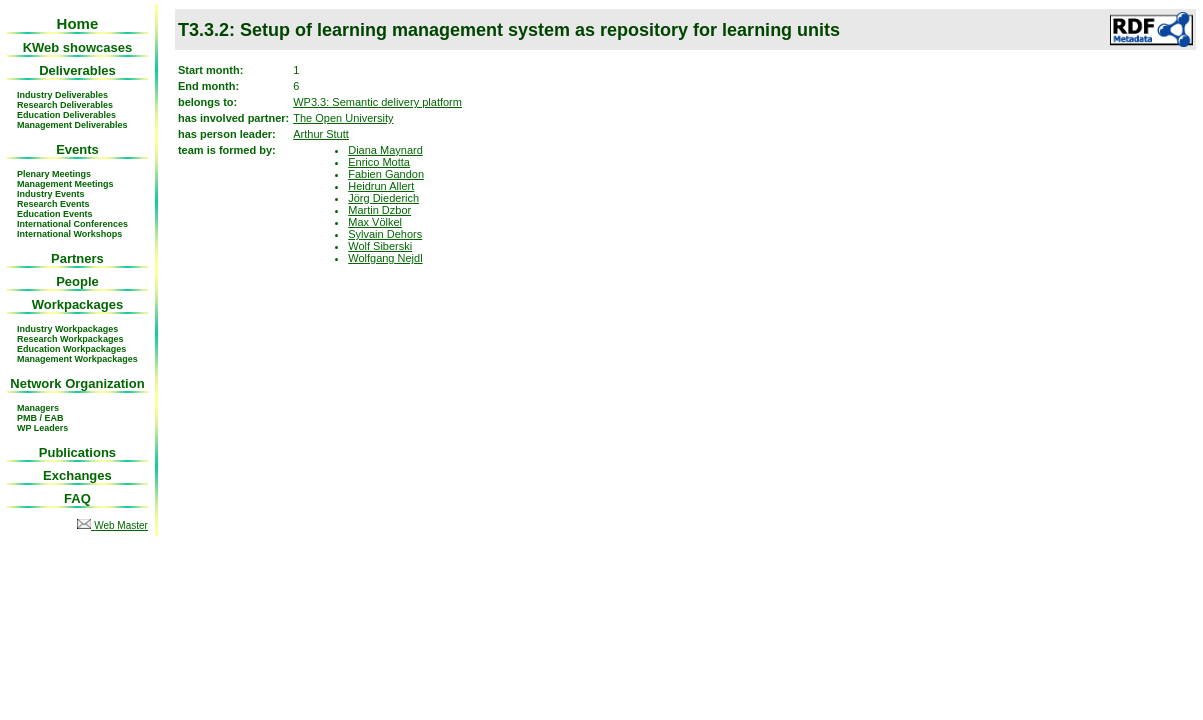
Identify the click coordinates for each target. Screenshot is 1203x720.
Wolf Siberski (380, 246)
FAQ (77, 498)
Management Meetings (65, 184)
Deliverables (77, 70)
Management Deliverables (72, 125)
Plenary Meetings (54, 174)
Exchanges (77, 475)
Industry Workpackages (67, 329)
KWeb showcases (78, 47)
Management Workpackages (77, 359)
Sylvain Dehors (385, 234)
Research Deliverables (65, 105)
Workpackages (78, 304)
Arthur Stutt (321, 134)
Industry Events (51, 194)
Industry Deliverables (62, 95)
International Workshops (69, 234)
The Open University (343, 118)
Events (77, 149)
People (77, 281)
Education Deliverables (66, 115)
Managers (38, 408)
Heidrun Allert (381, 186)
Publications (77, 452)
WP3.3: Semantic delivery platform (377, 102)
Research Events (53, 204)
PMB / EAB (40, 418)
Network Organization (77, 383)
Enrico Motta (379, 162)
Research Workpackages (70, 339)
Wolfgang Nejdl (385, 258)
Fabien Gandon (386, 174)
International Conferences (72, 224)
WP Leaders (42, 428)
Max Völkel (375, 222)
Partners (77, 258)
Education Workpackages (71, 349)
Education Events (55, 214)
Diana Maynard (385, 150)
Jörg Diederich (383, 198)
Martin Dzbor (379, 210)
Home (78, 23)
